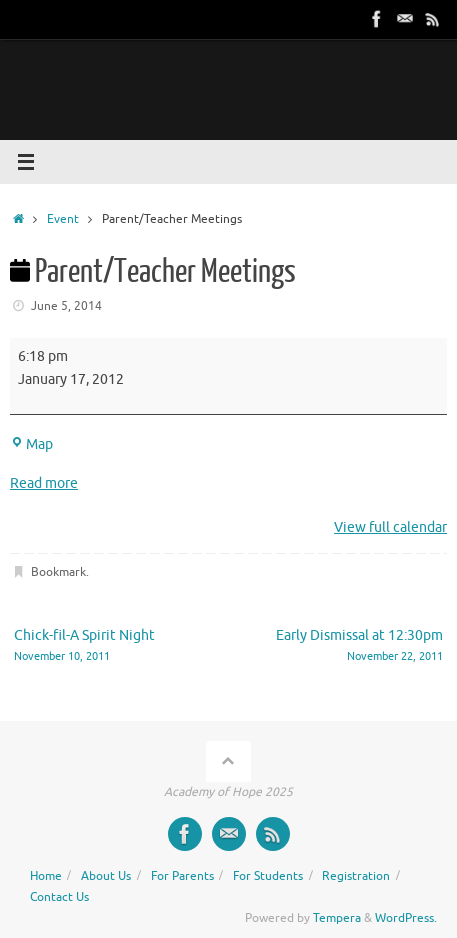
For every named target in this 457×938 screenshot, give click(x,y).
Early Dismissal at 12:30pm (344, 646)
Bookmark (58, 572)
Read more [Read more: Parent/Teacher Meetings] (44, 483)
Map (31, 444)
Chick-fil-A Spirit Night (112, 646)
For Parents (182, 876)
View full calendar (390, 527)
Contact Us (59, 897)
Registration (356, 876)
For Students (268, 876)
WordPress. (406, 918)
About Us (106, 876)
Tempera (337, 918)
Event (63, 219)
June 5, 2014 (66, 306)
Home (46, 876)
